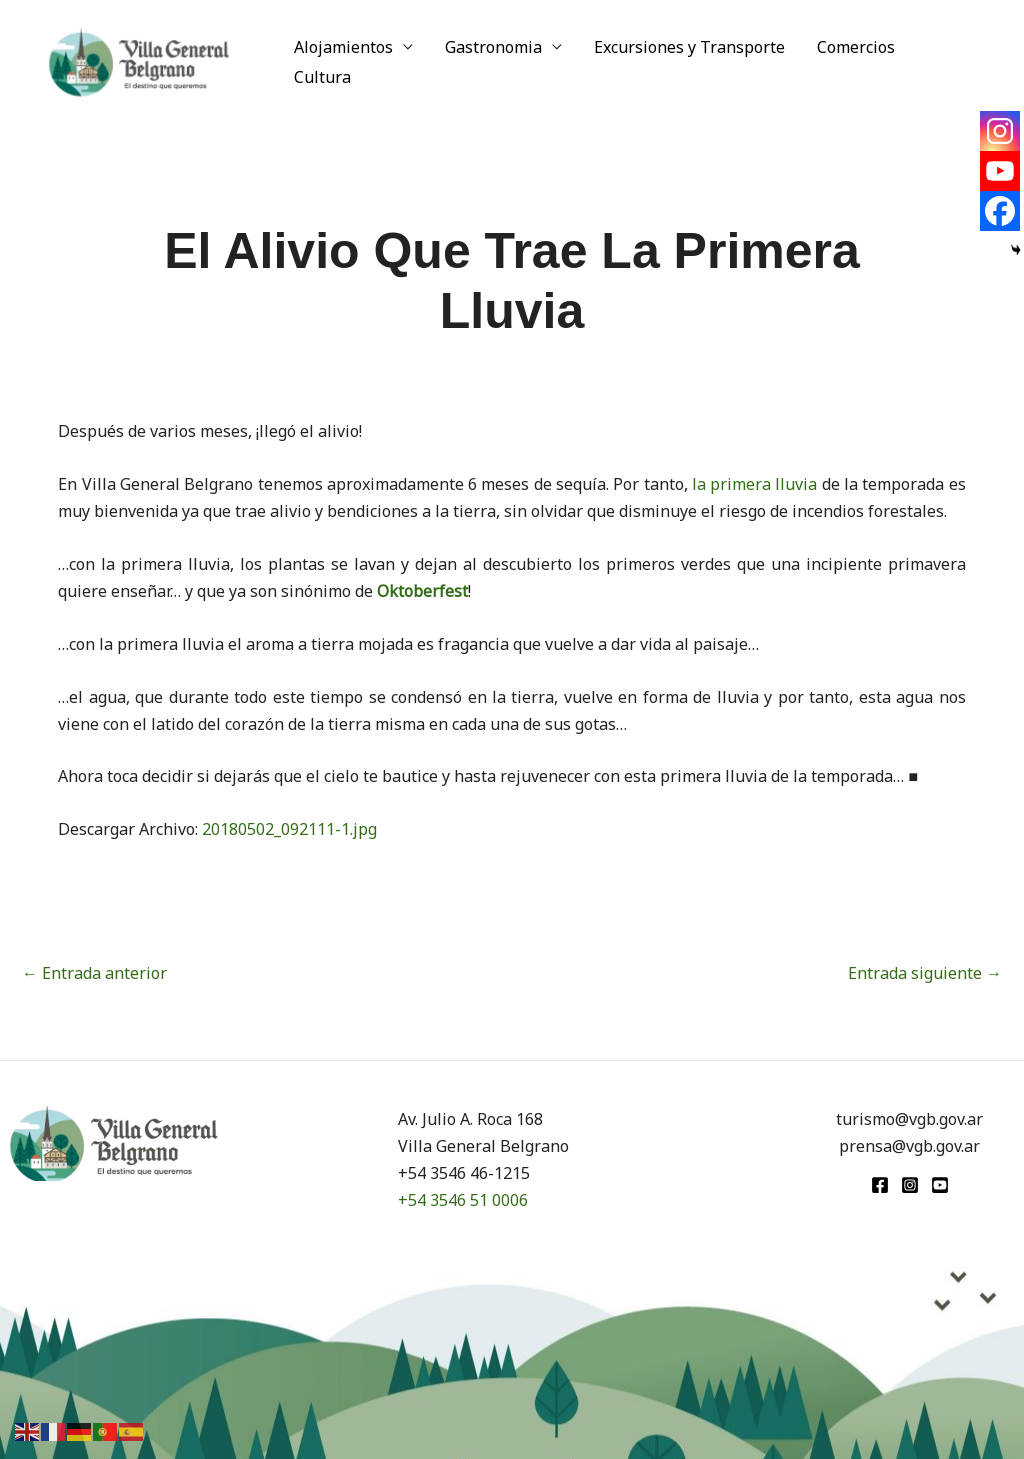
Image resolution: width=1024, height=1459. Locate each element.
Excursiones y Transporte (689, 47)
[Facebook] (1000, 211)
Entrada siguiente (925, 973)
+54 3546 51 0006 (463, 1200)
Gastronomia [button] (493, 47)
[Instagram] (1000, 131)
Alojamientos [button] (343, 47)
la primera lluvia (755, 484)
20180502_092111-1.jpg (289, 829)
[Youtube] (1000, 171)
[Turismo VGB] (139, 60)
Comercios (856, 47)
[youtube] (940, 1185)
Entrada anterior (94, 973)
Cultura (322, 77)
